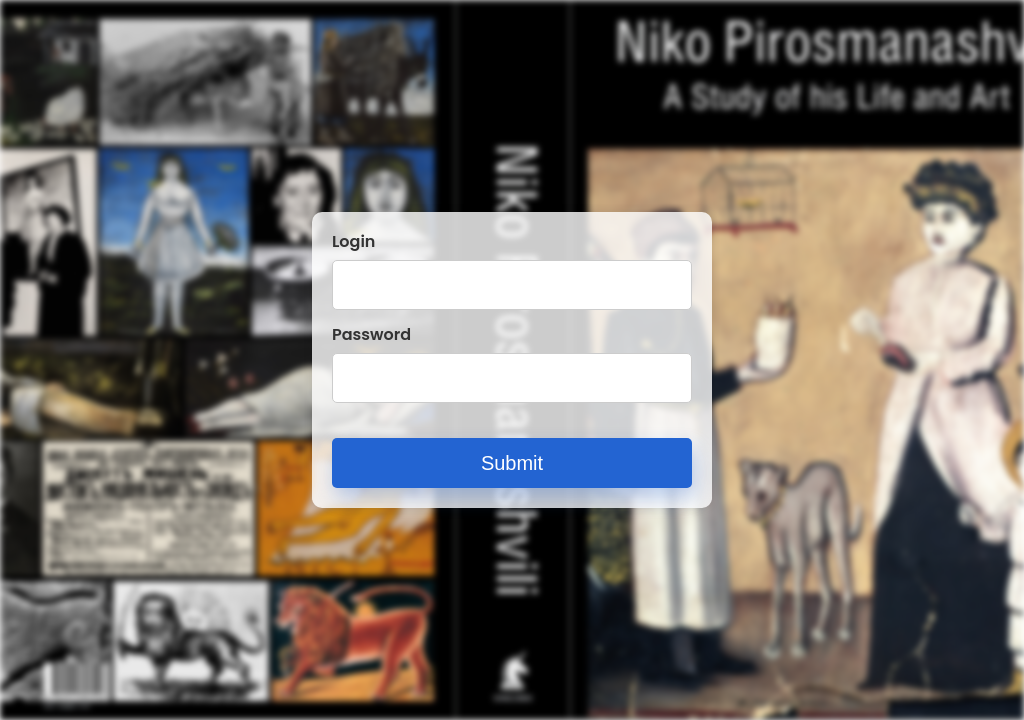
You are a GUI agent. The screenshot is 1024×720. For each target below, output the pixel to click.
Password (371, 335)
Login (353, 242)
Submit (512, 463)
